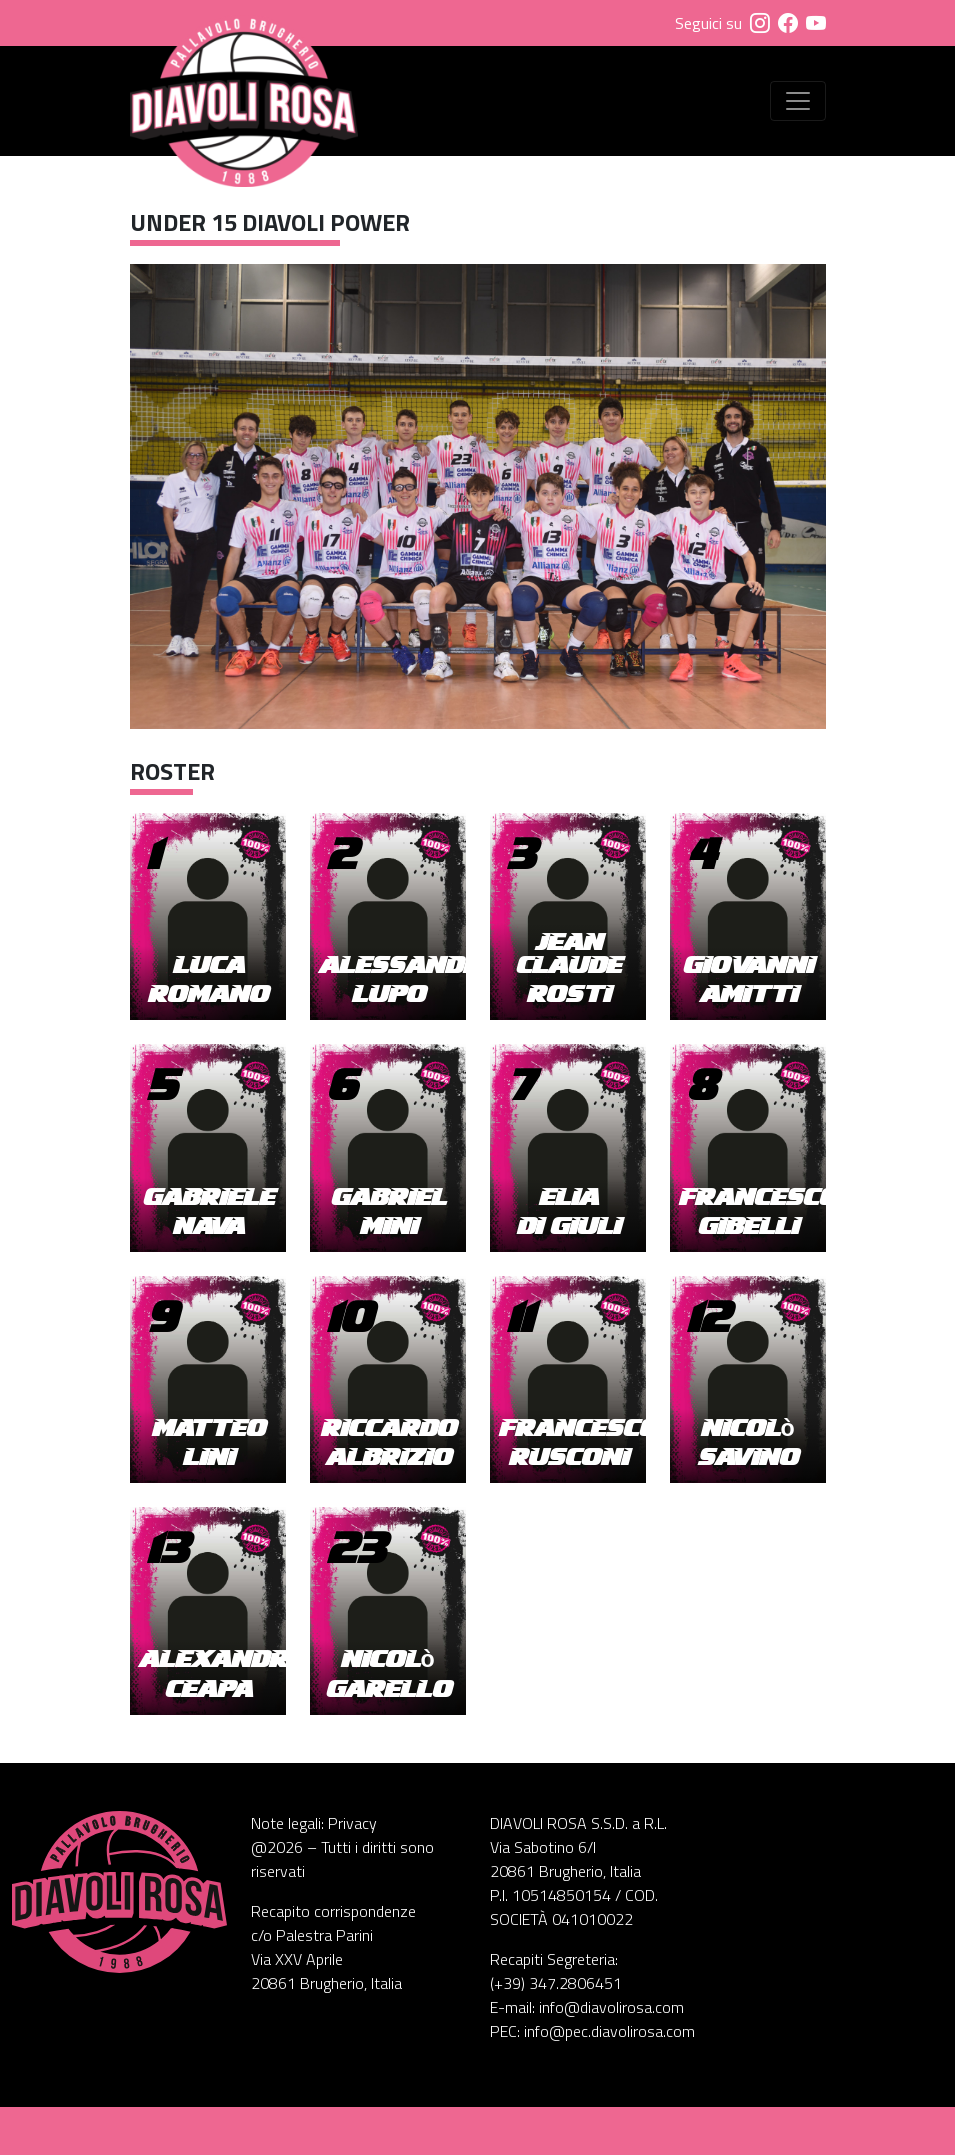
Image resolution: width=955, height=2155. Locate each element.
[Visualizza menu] (798, 101)
